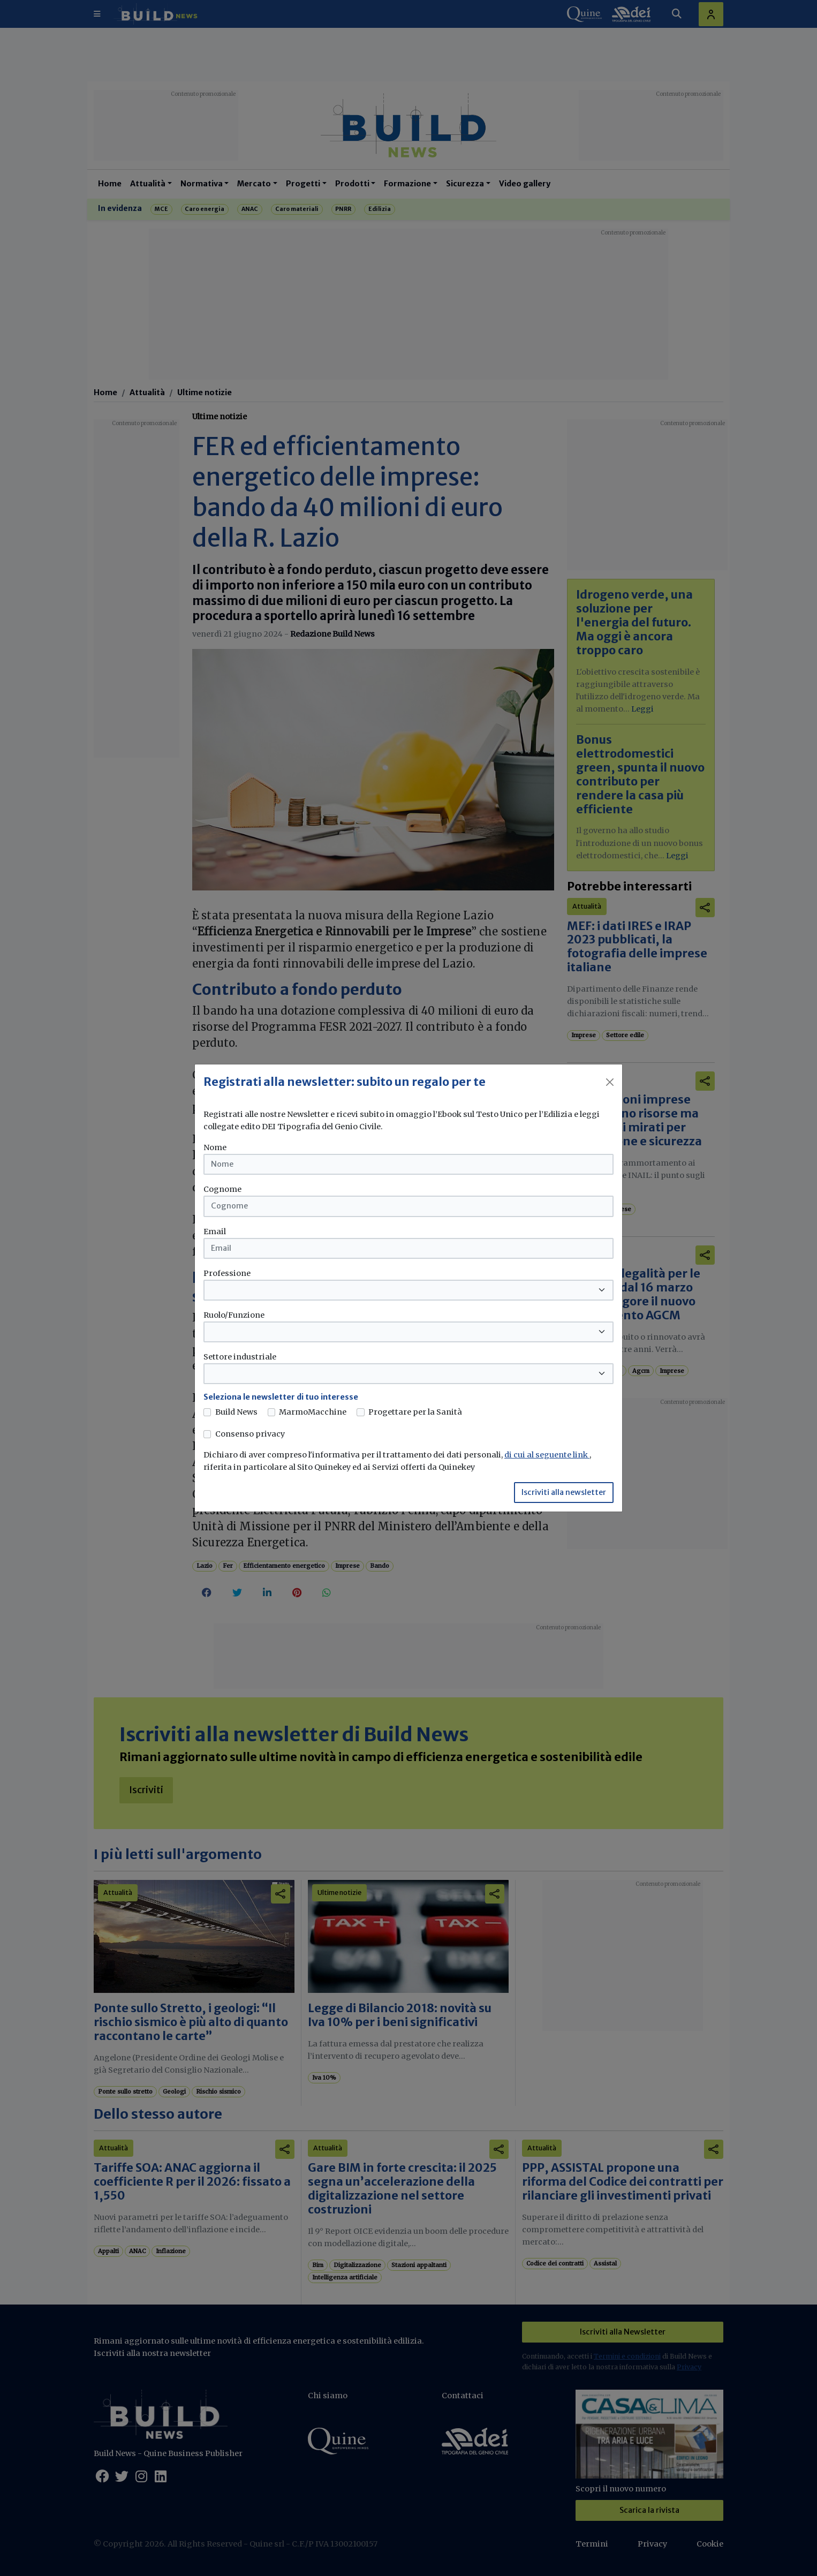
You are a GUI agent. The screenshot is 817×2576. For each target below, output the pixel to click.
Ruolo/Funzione (233, 1315)
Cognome (222, 1189)
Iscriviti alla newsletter (563, 1492)
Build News (236, 1412)
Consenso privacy (250, 1434)
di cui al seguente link (546, 1455)
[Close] (610, 1082)
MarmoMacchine (312, 1412)
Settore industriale (239, 1357)
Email (214, 1231)
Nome (214, 1147)
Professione (227, 1273)
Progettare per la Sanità (415, 1412)
